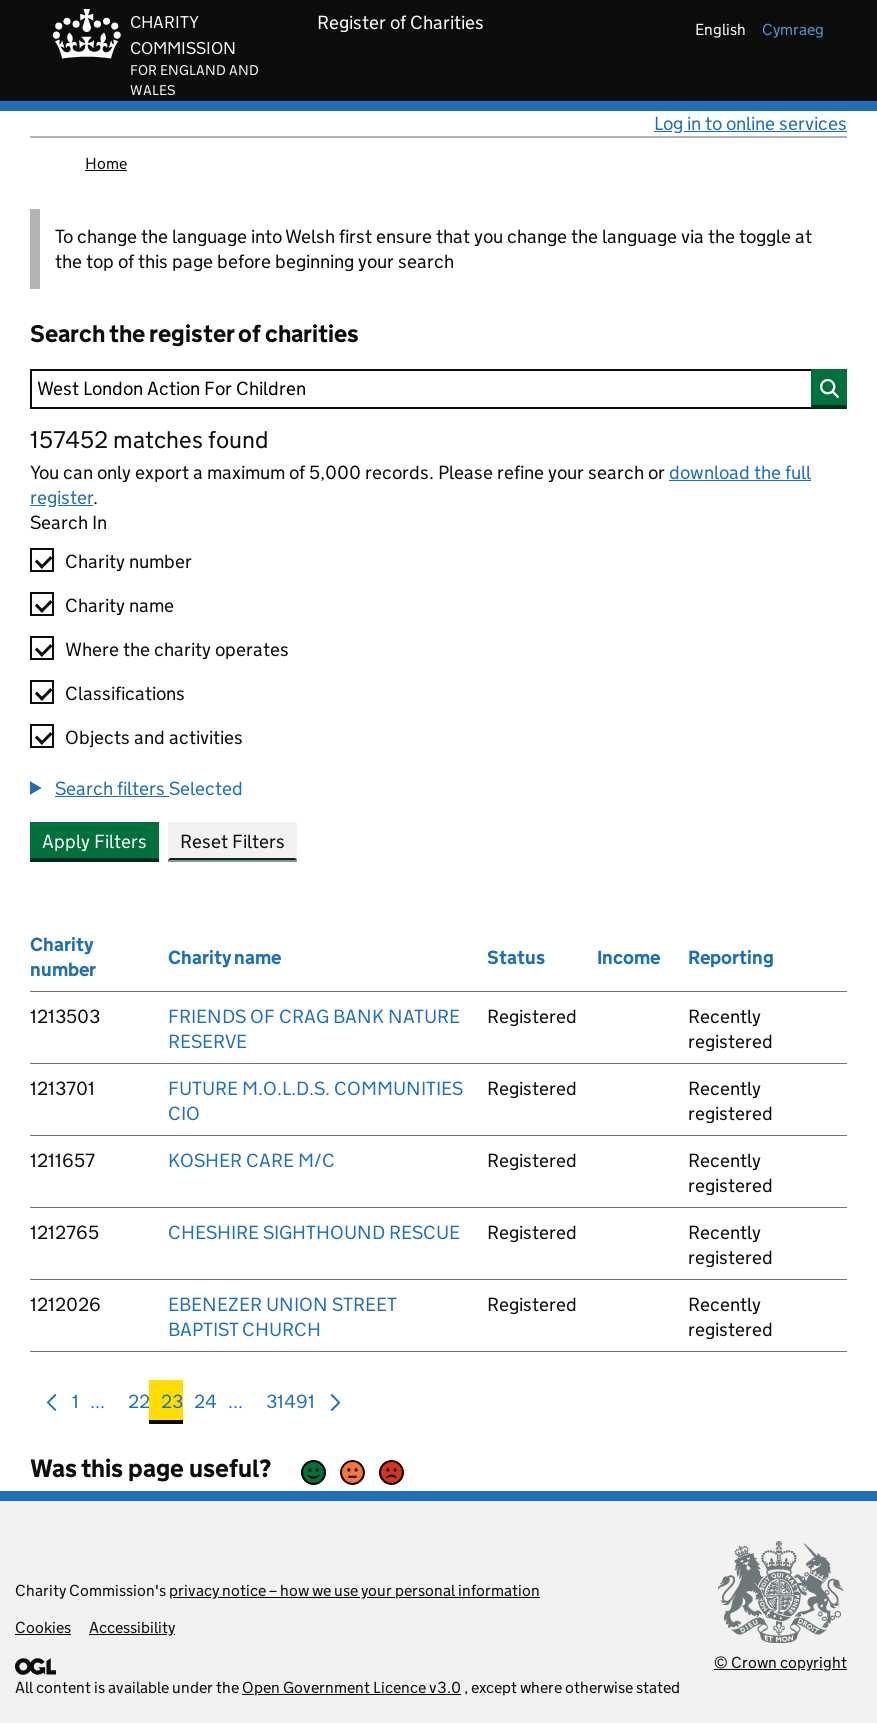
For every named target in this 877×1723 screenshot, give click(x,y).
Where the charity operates (177, 649)
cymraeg (793, 29)
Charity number (128, 561)
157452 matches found (149, 439)
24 (205, 1405)
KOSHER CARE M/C (251, 1160)
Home (106, 163)
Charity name (119, 605)
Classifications (125, 693)
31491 (290, 1405)
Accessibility (132, 1627)
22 (139, 1405)
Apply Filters (94, 841)
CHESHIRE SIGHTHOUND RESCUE (314, 1232)
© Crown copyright (780, 1662)
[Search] (438, 389)
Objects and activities (154, 737)
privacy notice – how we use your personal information (354, 1590)
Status (516, 957)
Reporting (731, 957)
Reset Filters (232, 841)
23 (172, 1405)
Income (628, 957)
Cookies (43, 1627)
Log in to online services (750, 123)
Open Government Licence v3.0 (351, 1687)
